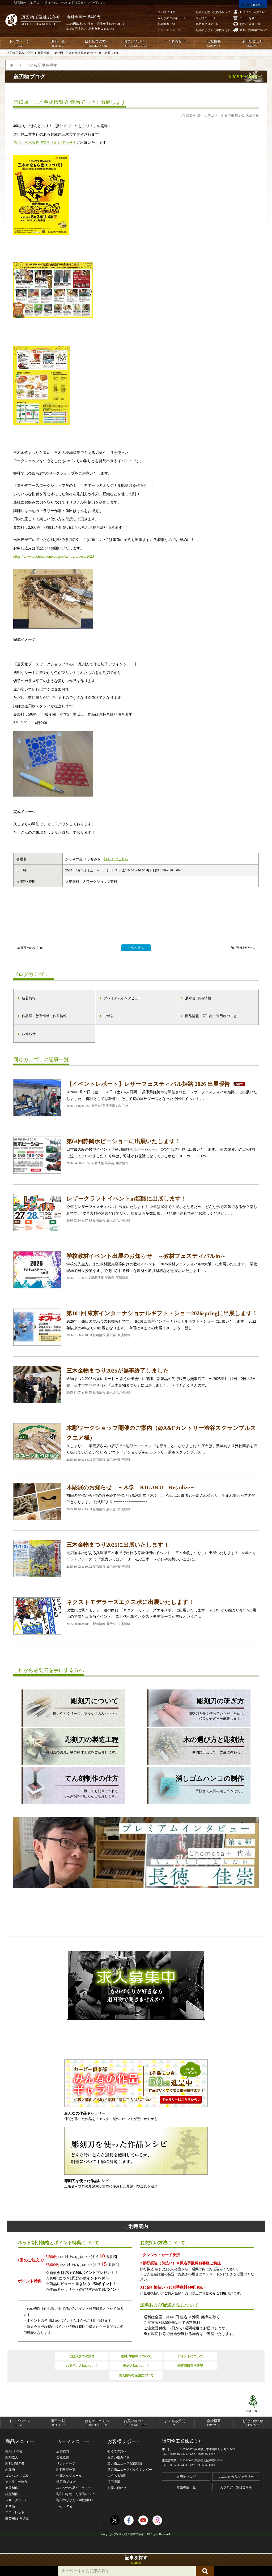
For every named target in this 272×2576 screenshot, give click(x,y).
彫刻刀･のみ (14, 2451)
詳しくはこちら (116, 859)
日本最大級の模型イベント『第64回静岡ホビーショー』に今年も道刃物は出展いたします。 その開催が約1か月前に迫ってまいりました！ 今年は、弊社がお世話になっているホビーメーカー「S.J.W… (136, 1155)
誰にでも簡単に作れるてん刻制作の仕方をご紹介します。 (70, 1786)
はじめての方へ (97, 43)
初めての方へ (116, 2451)
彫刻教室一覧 (65, 2469)
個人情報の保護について (136, 2375)
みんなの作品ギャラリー (73, 2488)
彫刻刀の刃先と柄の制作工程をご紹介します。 (70, 1744)
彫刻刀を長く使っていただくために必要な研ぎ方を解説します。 (195, 1708)
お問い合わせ (252, 43)
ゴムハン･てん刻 (17, 2476)
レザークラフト (16, 2500)
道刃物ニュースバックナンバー (129, 2469)
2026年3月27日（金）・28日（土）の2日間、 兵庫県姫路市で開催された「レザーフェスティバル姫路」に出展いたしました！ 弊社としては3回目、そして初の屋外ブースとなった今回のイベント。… (136, 1097)
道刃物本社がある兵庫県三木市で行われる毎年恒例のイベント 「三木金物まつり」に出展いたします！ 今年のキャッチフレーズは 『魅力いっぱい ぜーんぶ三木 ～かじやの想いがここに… (136, 1558)
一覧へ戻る (136, 948)
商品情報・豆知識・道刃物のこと (211, 1016)
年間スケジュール (69, 2476)
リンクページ (65, 2463)
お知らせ (29, 1034)
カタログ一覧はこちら (236, 2487)
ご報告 (109, 1016)
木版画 (10, 2469)
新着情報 (29, 998)
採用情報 (113, 2482)
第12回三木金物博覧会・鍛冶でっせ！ (44, 143)
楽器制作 (11, 2488)
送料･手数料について (136, 2356)
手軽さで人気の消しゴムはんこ (195, 1783)
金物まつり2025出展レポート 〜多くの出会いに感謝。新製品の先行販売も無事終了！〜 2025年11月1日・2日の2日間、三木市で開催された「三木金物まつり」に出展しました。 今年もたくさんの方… (136, 1384)
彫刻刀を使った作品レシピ (75, 2494)
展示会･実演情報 (198, 998)
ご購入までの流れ (82, 2356)
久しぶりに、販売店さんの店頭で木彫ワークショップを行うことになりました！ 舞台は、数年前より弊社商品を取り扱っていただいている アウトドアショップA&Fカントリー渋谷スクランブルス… (136, 1443)
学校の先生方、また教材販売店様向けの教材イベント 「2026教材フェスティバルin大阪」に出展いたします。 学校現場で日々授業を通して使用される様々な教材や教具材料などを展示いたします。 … (136, 1269)
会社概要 (213, 43)
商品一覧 (58, 43)
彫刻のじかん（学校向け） (75, 2500)
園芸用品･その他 (17, 2518)
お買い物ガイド (136, 43)
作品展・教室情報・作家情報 (44, 1016)
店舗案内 (62, 2451)
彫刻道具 (11, 2457)
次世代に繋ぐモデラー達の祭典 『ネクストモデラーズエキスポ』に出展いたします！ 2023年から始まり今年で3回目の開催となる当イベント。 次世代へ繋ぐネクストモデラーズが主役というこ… (136, 1616)
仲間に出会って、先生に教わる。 (195, 1744)
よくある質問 (174, 43)
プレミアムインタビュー (123, 998)
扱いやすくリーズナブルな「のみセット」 (70, 1705)
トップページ (19, 43)
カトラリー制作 (16, 2482)
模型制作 (11, 2494)
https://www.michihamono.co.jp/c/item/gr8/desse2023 (53, 556)
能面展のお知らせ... (31, 948)
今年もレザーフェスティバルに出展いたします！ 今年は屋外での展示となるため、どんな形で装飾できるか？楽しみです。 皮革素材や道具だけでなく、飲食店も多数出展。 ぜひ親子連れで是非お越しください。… (136, 1212)
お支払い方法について (82, 2366)
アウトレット (14, 2512)
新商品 (10, 2506)
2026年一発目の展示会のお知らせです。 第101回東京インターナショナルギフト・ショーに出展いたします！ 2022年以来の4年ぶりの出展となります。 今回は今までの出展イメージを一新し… (136, 1327)
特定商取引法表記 (190, 2366)
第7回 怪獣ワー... (243, 948)
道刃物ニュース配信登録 (124, 2463)
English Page (64, 2506)
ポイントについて (190, 2356)
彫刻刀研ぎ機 (14, 2463)
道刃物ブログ (65, 2482)
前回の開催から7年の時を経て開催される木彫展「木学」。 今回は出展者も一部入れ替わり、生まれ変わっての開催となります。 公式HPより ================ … (136, 1501)
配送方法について (136, 2366)
